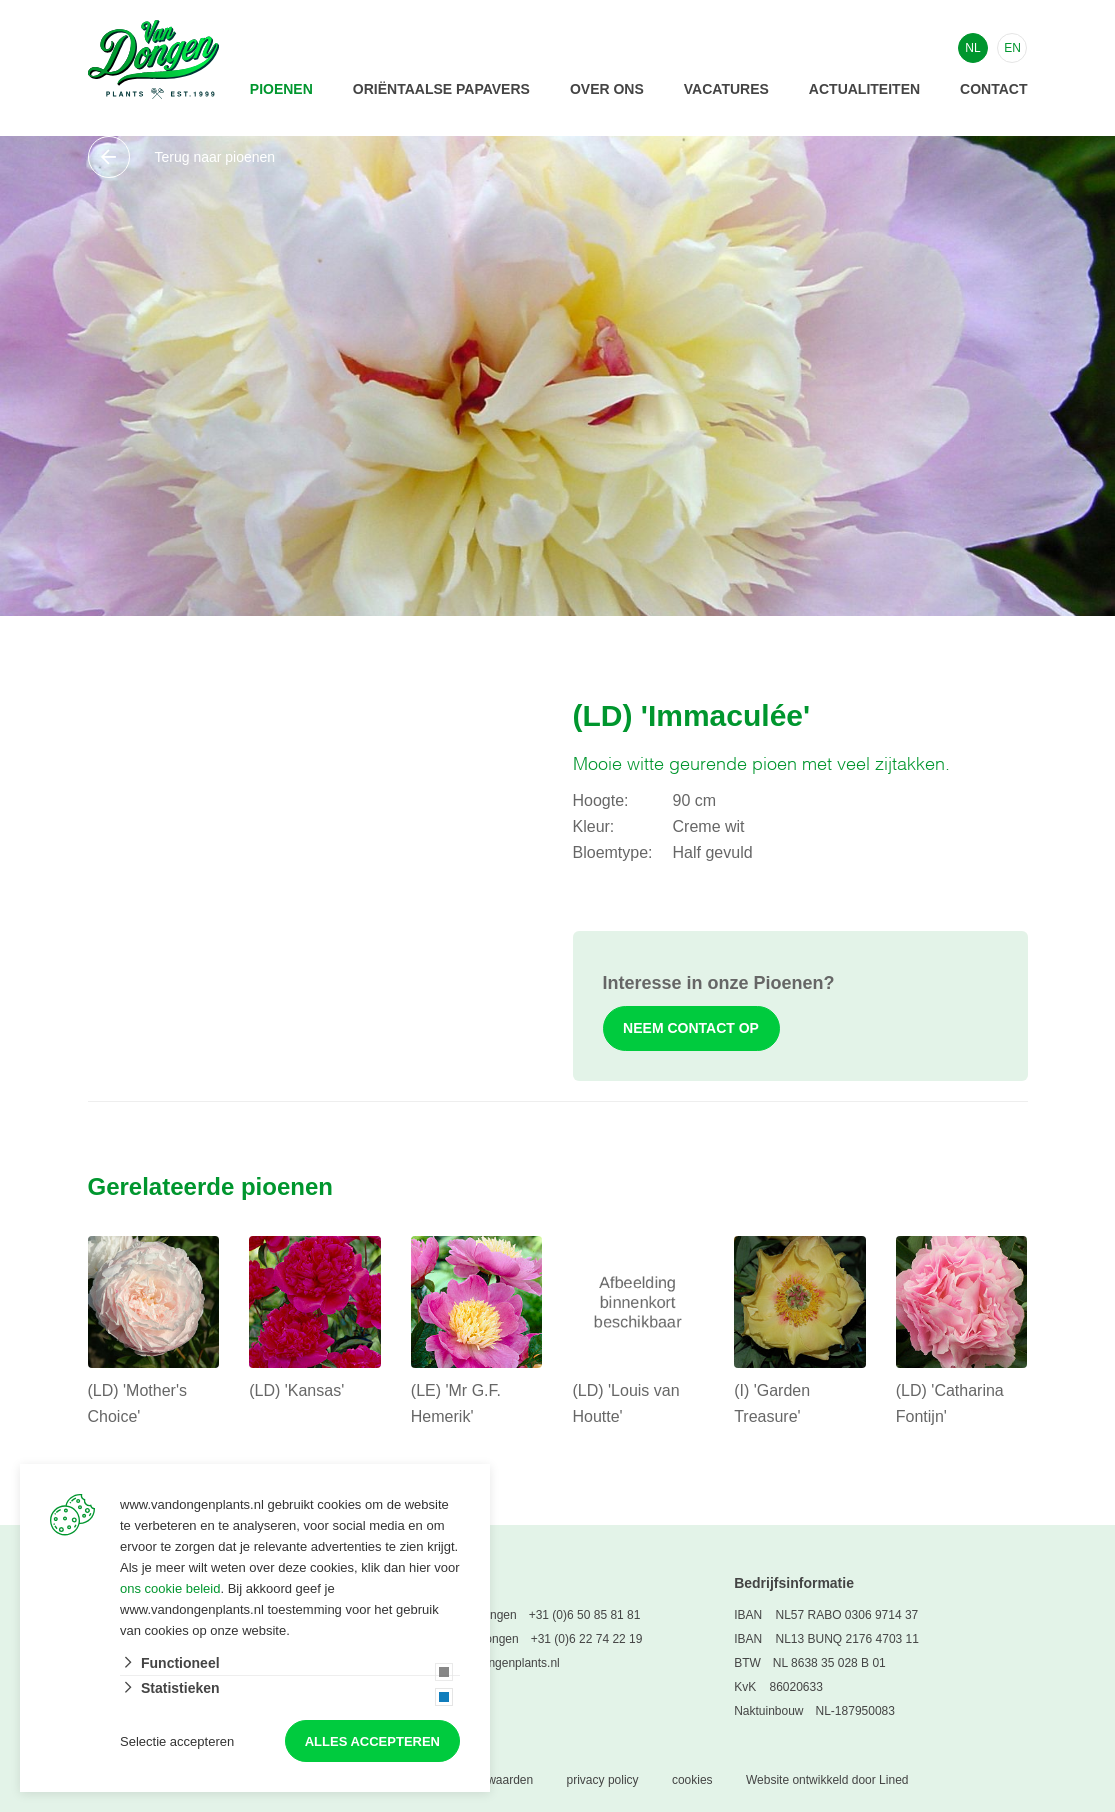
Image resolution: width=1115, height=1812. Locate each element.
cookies (692, 1780)
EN (1012, 48)
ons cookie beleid (170, 1588)
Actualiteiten (864, 89)
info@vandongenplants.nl (492, 1663)
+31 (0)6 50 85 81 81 (585, 1615)
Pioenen (281, 89)
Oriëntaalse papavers (441, 89)
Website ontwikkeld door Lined (827, 1780)
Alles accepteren (372, 1741)
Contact (993, 89)
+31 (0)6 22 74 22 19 (587, 1639)
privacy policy (603, 1780)
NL (972, 48)
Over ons (607, 89)
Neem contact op (692, 1028)
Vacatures (726, 89)
